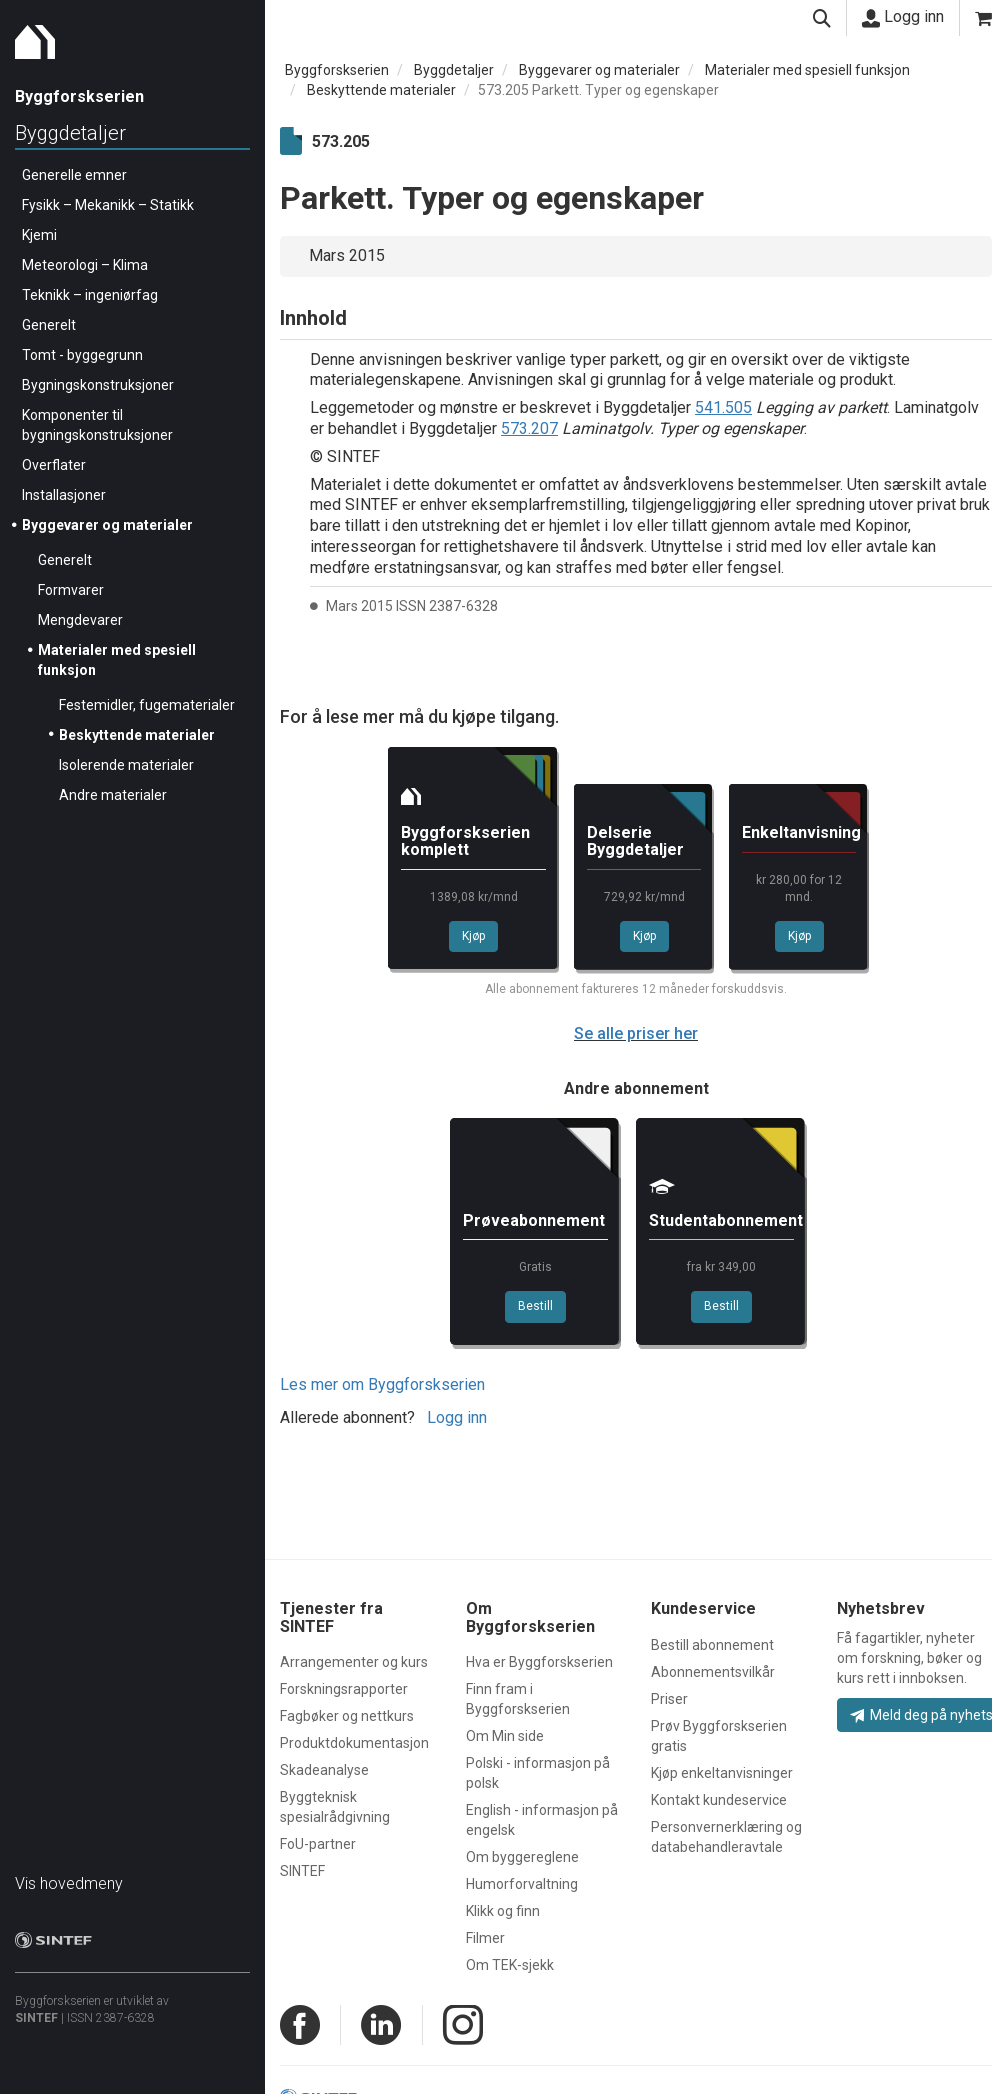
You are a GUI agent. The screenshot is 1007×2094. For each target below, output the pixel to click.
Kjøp (473, 936)
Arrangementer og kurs (354, 1662)
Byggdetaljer (70, 133)
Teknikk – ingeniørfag (90, 295)
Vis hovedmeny (69, 1883)
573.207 (529, 428)
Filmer (485, 1938)
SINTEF (36, 2018)
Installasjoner (64, 495)
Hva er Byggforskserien (539, 1662)
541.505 (723, 407)
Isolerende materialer (126, 765)
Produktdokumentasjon (354, 1743)
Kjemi (39, 235)
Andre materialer (113, 795)
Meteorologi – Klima (85, 265)
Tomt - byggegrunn (82, 355)
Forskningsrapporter (344, 1689)
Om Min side (505, 1736)
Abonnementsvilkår (713, 1672)
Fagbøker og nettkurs (347, 1716)
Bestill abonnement (712, 1645)
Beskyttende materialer (137, 735)
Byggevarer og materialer (107, 525)
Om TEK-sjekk (510, 1965)
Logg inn (903, 17)
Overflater (54, 465)
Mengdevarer (80, 620)
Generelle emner (74, 175)
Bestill (535, 1306)
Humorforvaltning (522, 1884)
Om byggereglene (522, 1857)
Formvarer (71, 590)
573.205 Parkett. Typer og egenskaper (598, 90)
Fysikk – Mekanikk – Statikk (108, 205)
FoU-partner (318, 1844)
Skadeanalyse (324, 1770)
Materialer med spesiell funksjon (807, 70)
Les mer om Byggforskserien (382, 1384)
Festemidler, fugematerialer (147, 705)
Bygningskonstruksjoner (98, 385)
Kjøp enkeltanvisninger (722, 1773)
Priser (669, 1699)
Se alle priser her (636, 1033)
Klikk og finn (503, 1911)
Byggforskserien (337, 70)
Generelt (49, 325)
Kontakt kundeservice (719, 1800)
